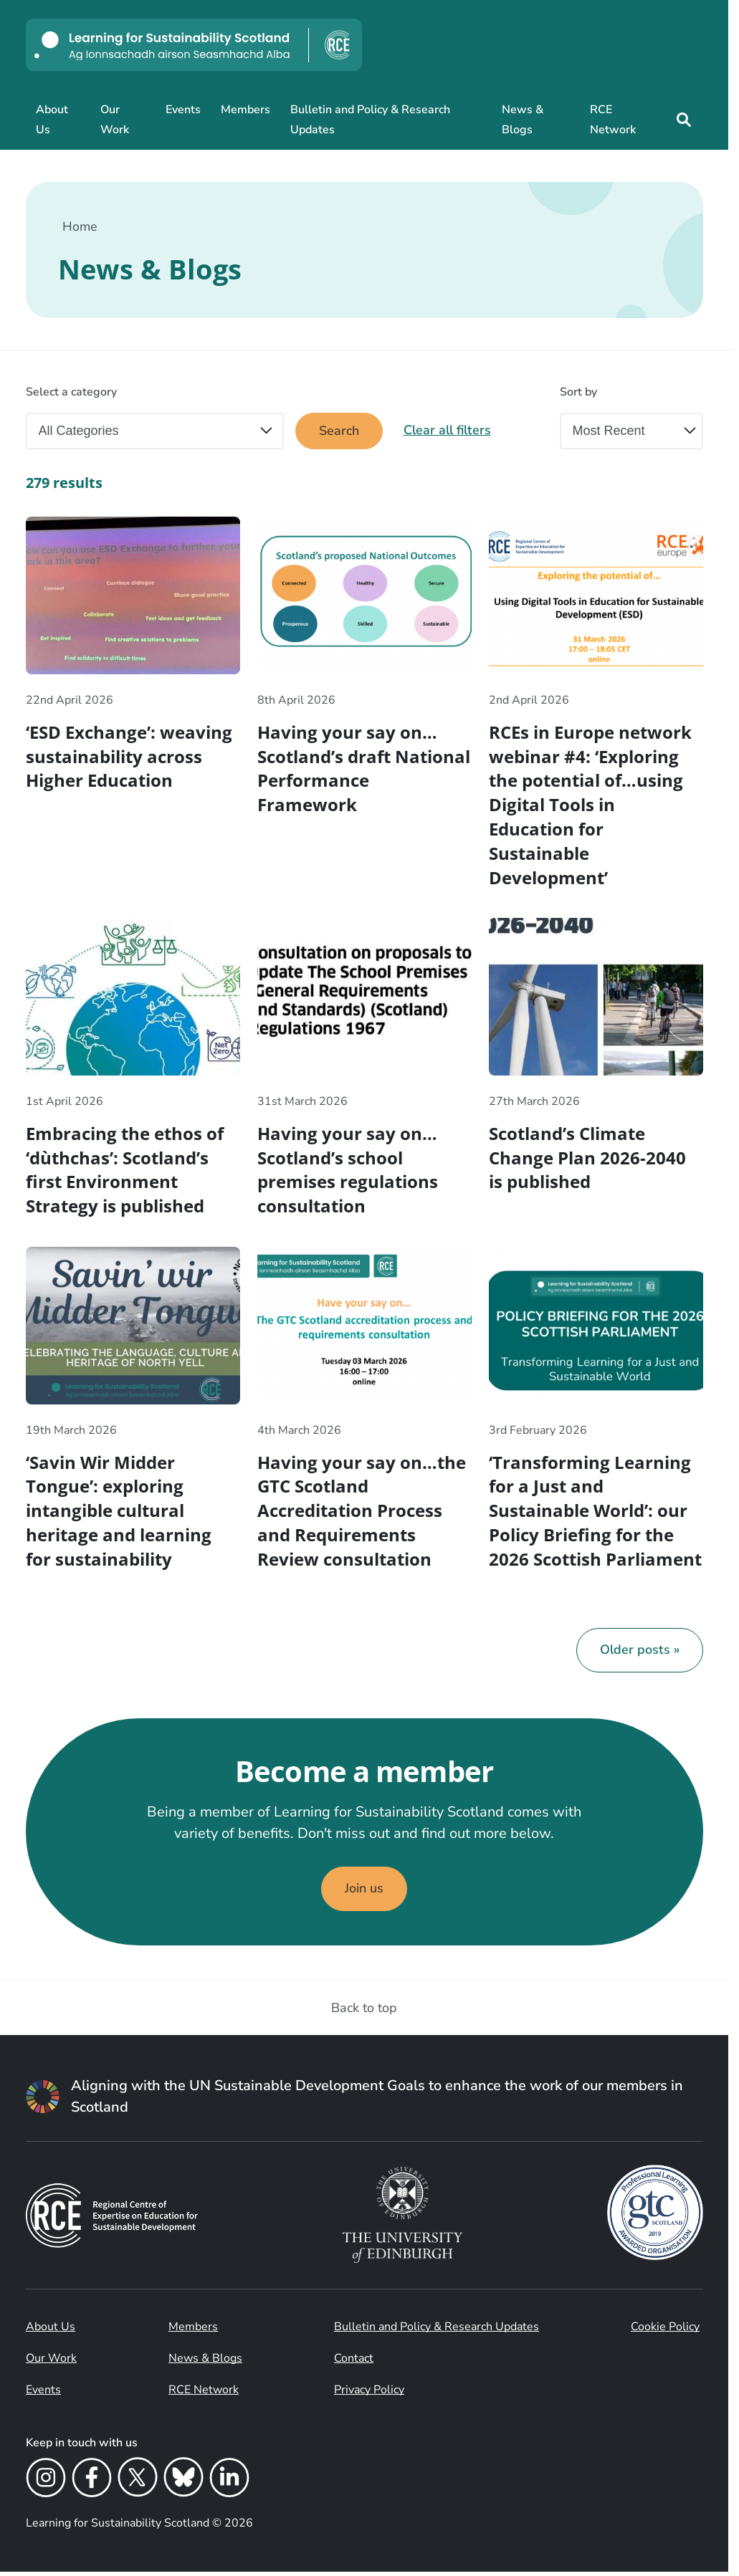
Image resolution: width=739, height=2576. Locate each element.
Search (339, 430)
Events (183, 110)
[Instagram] (46, 2484)
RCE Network (613, 120)
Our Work (114, 120)
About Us (52, 120)
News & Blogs (522, 120)
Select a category (71, 392)
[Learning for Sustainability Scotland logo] (194, 45)
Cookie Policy (665, 2331)
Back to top (364, 2012)
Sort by (578, 392)
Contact (353, 2362)
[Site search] (683, 120)
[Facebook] (92, 2484)
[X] (138, 2484)
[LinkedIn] (229, 2484)
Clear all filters (448, 430)
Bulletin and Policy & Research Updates (370, 120)
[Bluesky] (183, 2484)
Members (245, 110)
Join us (364, 1893)
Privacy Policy (369, 2394)
